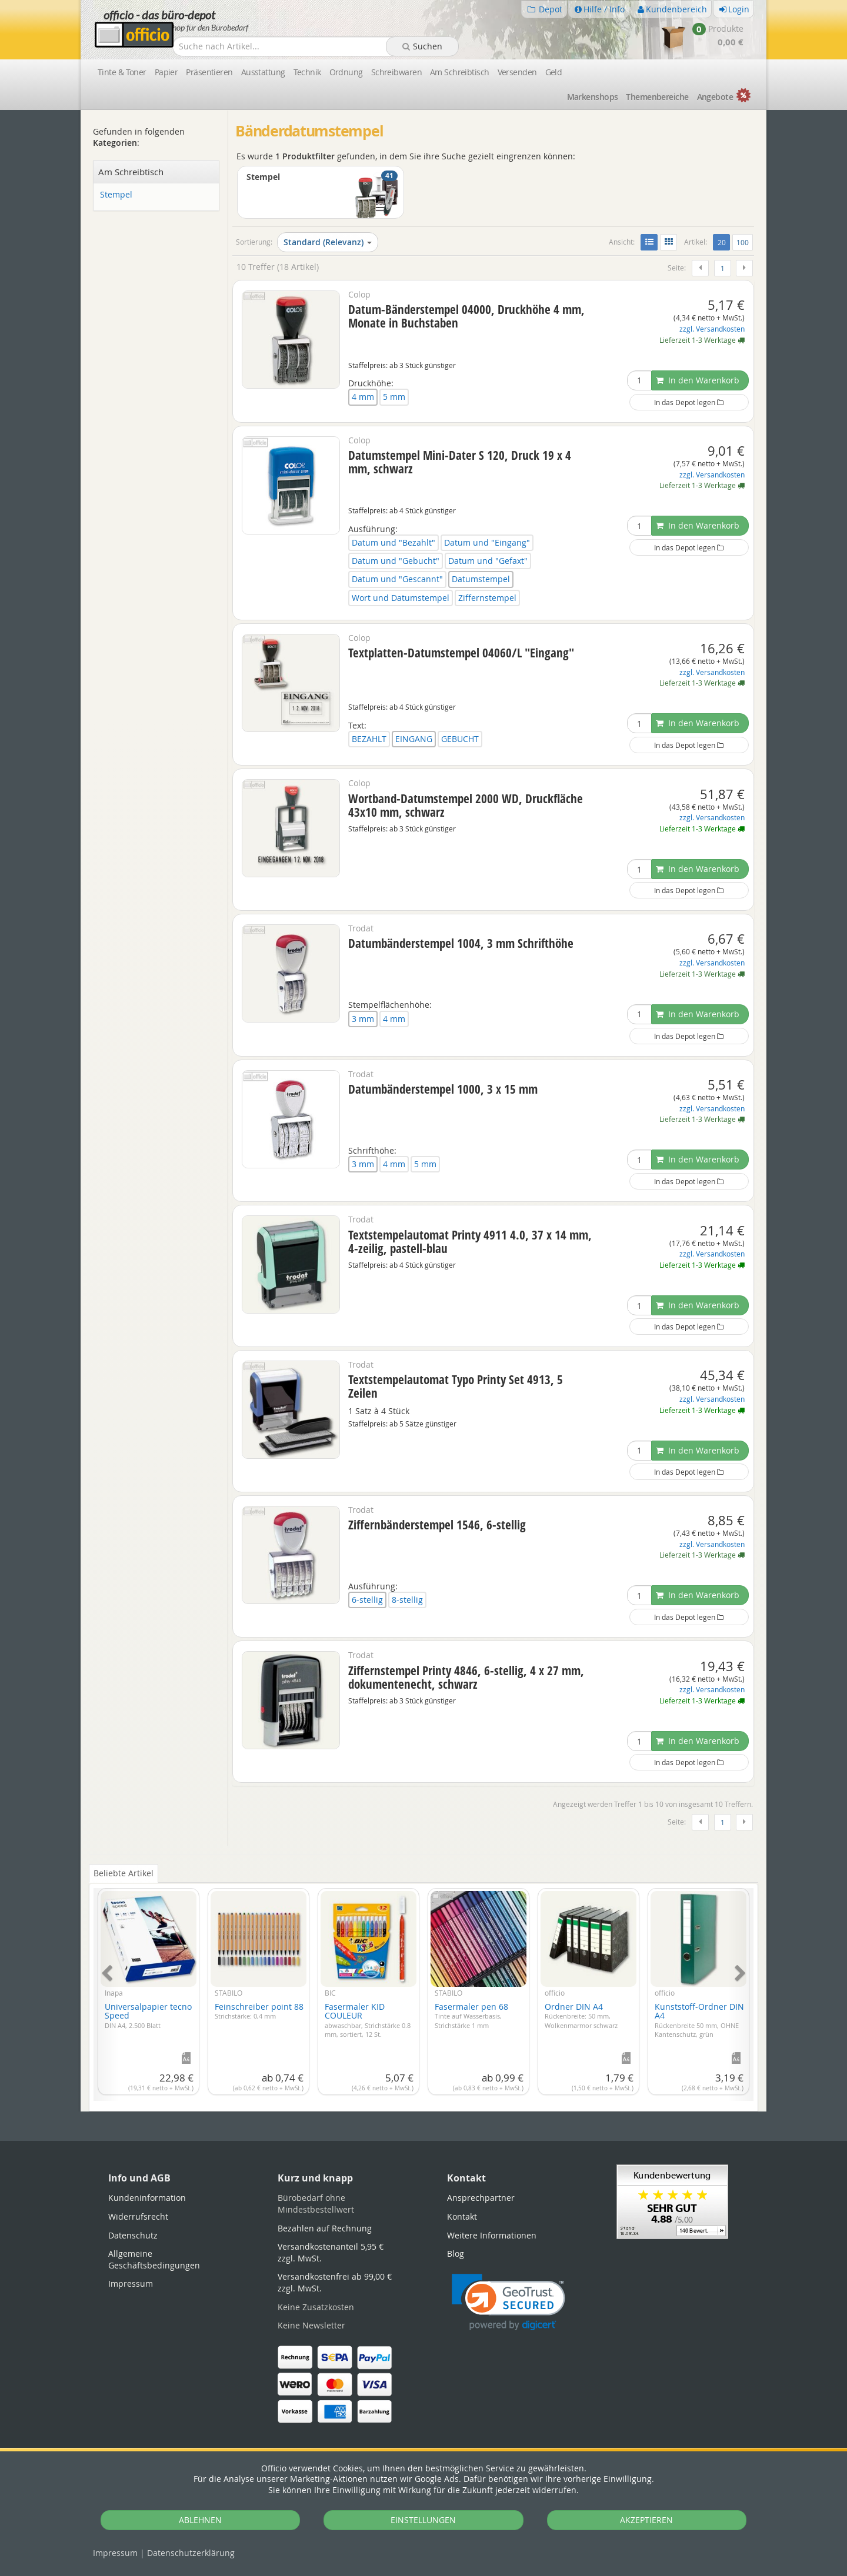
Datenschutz (191, 2552)
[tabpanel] (423, 1987)
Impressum (115, 2552)
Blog (455, 2253)
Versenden (517, 72)
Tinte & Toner (122, 72)
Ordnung (346, 72)
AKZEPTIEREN (646, 2519)
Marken (592, 96)
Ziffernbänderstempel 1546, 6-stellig (437, 1524)
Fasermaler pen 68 (471, 2015)
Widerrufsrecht (138, 2216)
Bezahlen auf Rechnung (325, 2228)
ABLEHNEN (200, 2519)
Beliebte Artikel (124, 1873)
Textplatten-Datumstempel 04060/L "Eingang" (461, 652)
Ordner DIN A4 (581, 2015)
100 (742, 242)
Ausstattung (263, 72)
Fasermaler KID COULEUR (368, 2020)
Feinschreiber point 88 (259, 2011)
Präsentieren (209, 72)
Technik (307, 72)
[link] (508, 2302)
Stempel (116, 195)
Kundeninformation (147, 2197)
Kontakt (462, 2216)
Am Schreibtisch (459, 72)
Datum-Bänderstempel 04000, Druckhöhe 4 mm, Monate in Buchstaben (466, 316)
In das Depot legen (688, 402)
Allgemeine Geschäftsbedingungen (154, 2259)
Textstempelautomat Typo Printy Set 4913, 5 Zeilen (455, 1386)
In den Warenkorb (697, 380)
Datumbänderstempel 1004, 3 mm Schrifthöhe (460, 943)
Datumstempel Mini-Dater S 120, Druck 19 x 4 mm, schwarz (459, 462)
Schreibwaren (396, 72)
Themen (657, 96)
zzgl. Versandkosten (712, 329)
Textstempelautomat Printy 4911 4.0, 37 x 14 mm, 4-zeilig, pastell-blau (470, 1242)
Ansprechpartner (481, 2197)
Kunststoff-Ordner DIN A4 (699, 2020)
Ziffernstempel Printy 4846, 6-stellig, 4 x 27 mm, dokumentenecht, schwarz (466, 1677)
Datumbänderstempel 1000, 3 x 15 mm (443, 1089)
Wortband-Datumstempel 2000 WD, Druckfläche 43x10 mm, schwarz (465, 805)
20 (724, 241)
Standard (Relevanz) (328, 242)
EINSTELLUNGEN (423, 2519)
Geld (553, 72)
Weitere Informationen (491, 2235)
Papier (166, 72)
